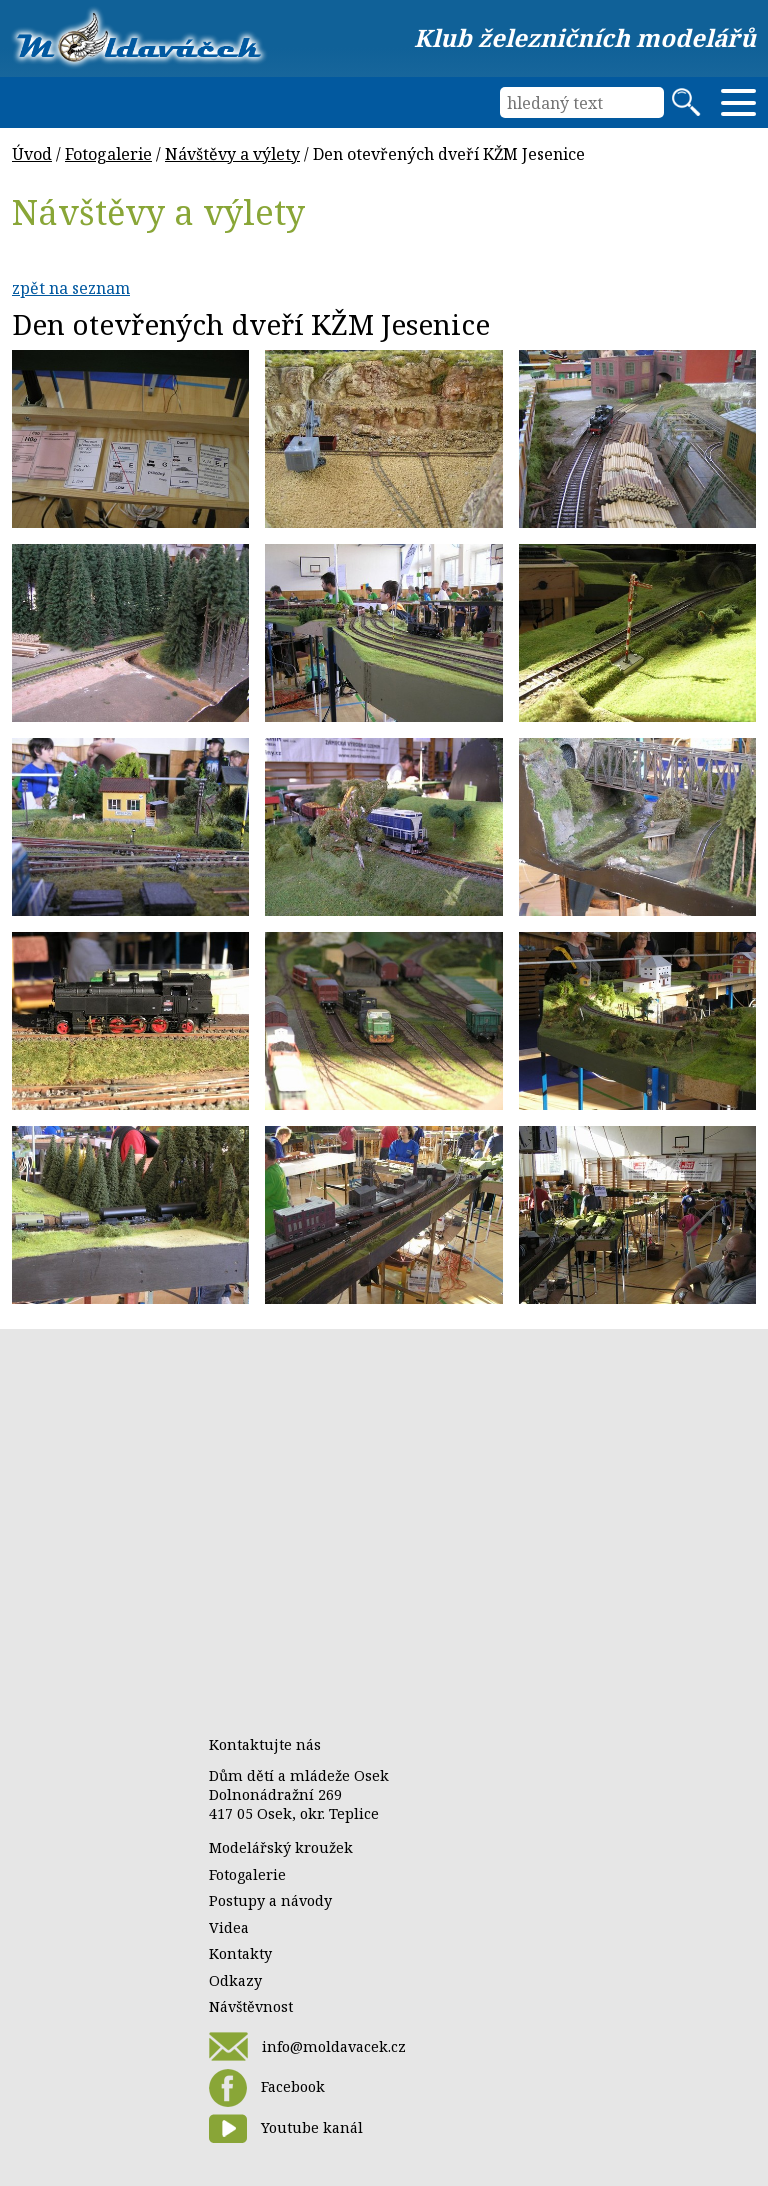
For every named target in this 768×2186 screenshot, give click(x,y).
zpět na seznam (71, 288)
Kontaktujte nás (265, 1744)
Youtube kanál (286, 2128)
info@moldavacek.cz (307, 2046)
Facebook (267, 2088)
